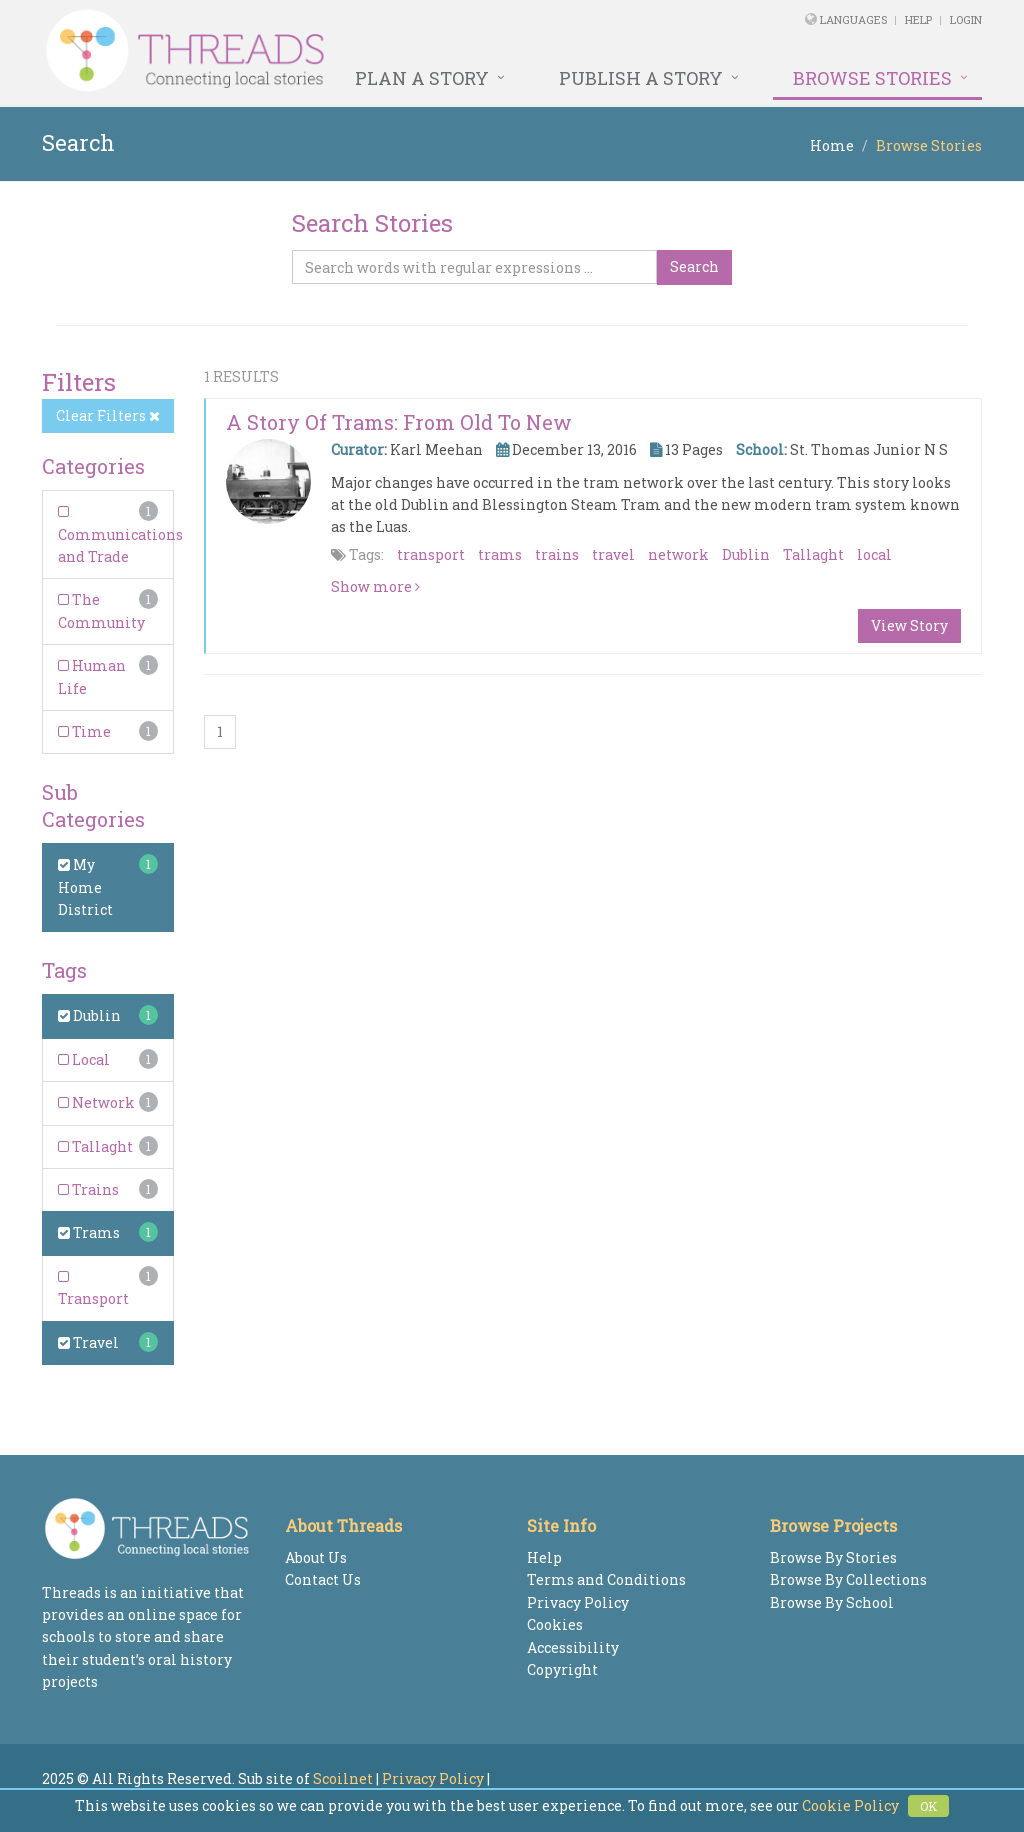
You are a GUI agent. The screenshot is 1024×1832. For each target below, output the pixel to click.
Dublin (89, 1015)
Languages (855, 19)
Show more (375, 586)
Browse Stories (872, 78)
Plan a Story (422, 78)
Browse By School (832, 1602)
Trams (89, 1232)
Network (96, 1102)
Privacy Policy (578, 1602)
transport (431, 554)
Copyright (562, 1669)
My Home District (85, 887)
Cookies (555, 1624)
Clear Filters (108, 415)
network (678, 554)
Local (84, 1059)
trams (500, 554)
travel (613, 554)
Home (832, 145)
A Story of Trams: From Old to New (399, 422)
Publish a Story (641, 78)
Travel (88, 1342)
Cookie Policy (850, 1805)
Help (918, 19)
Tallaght (95, 1146)
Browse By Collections (848, 1579)
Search (694, 266)
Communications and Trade (120, 535)
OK (928, 1806)
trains (557, 554)
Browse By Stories (833, 1557)
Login (966, 19)
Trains (88, 1189)
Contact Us (323, 1579)
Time (84, 731)
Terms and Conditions (606, 1579)
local (874, 554)
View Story (909, 625)
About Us (316, 1557)
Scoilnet (343, 1778)
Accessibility (573, 1647)
